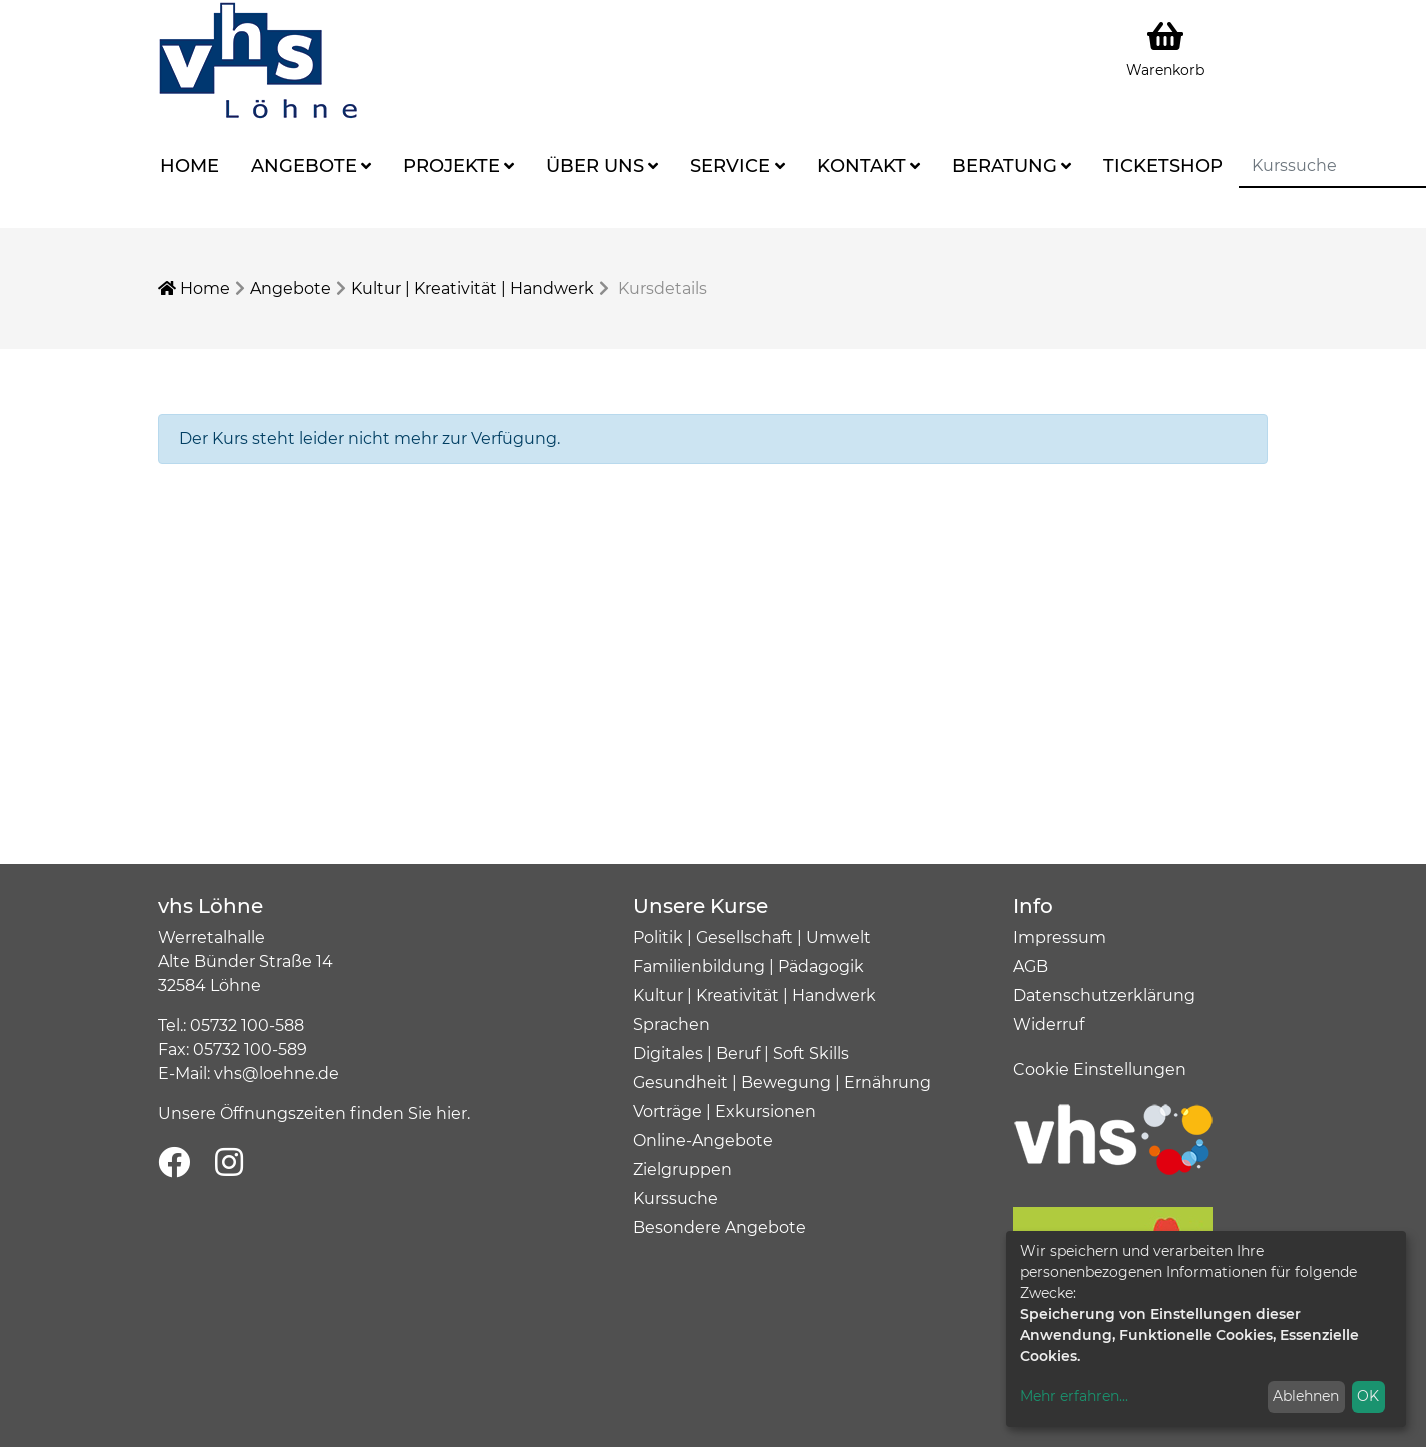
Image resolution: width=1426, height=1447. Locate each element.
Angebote (304, 166)
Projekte (451, 166)
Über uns (595, 166)
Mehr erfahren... (1074, 1396)
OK (1368, 1396)
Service (730, 166)
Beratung (1004, 166)
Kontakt (861, 166)
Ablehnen (1306, 1396)
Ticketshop (1163, 166)
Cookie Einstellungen (1099, 1069)
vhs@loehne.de (276, 1073)
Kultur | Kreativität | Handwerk (472, 288)
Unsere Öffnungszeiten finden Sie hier (312, 1113)
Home (189, 166)
